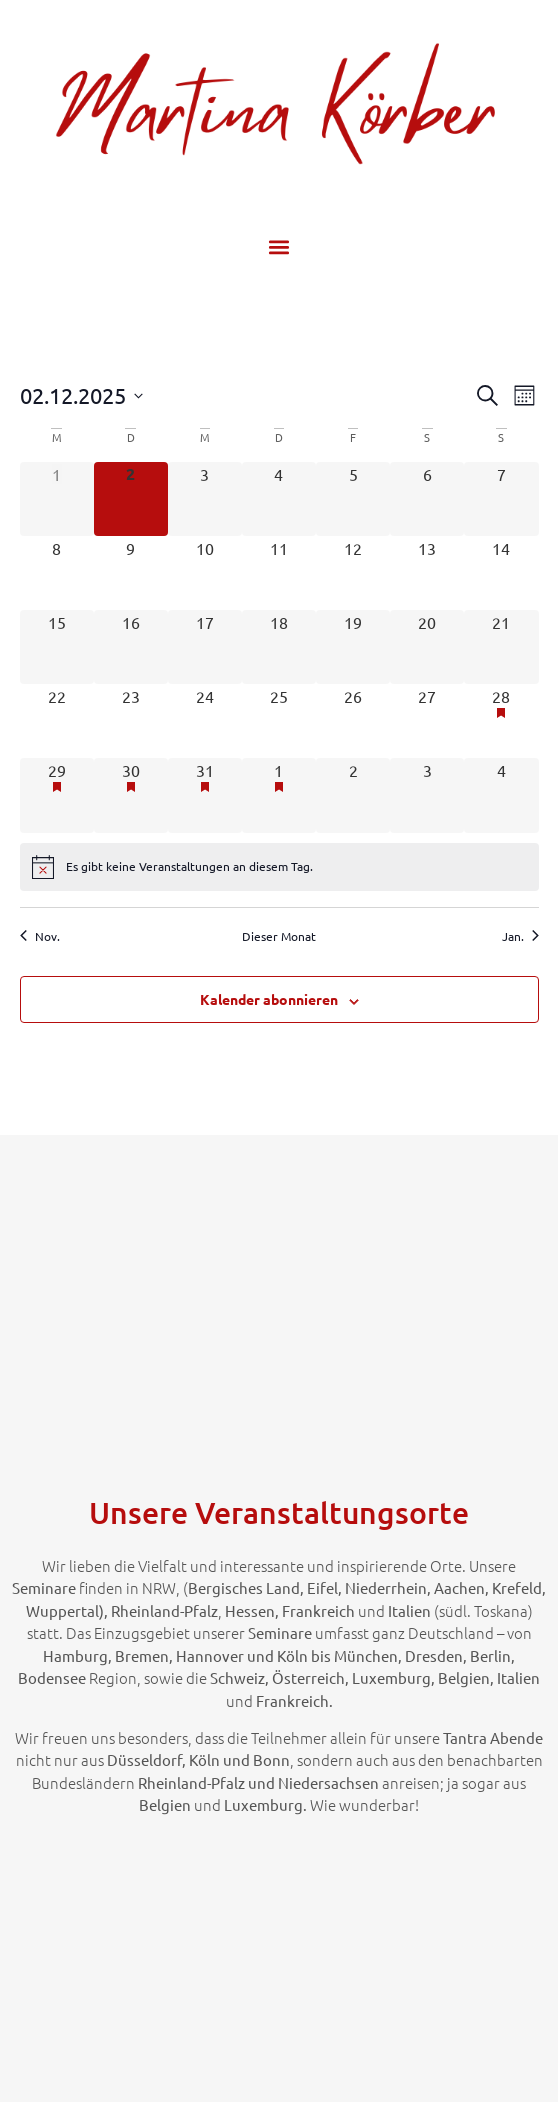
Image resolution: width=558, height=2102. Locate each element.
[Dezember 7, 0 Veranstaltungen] (501, 499)
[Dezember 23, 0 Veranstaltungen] (131, 721)
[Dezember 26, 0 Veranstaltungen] (353, 721)
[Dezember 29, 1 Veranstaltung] (57, 795)
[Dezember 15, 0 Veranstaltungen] (57, 647)
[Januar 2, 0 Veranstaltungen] (353, 795)
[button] (279, 246)
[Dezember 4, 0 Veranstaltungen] (279, 499)
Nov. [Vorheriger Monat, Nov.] (40, 936)
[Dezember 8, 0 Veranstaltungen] (57, 573)
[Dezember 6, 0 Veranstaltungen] (427, 499)
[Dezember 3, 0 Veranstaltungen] (205, 499)
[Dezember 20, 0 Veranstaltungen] (427, 647)
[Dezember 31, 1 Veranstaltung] (205, 795)
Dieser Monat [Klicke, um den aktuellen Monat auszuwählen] (279, 936)
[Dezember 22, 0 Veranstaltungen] (57, 721)
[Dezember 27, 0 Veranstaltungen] (427, 721)
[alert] (279, 867)
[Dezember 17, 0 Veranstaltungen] (205, 647)
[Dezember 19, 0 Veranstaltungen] (353, 647)
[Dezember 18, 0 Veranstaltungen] (279, 647)
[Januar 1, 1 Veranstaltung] (279, 795)
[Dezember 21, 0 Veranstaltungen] (501, 647)
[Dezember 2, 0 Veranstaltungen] (131, 499)
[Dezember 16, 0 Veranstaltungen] (131, 647)
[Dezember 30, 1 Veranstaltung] (131, 795)
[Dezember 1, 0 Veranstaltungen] (57, 499)
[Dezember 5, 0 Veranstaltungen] (353, 499)
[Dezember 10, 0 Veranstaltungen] (205, 573)
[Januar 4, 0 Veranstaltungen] (501, 795)
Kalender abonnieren (269, 999)
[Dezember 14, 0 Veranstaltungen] (501, 573)
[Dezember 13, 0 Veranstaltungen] (427, 573)
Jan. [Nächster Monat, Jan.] (520, 936)
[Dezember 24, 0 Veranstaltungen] (205, 721)
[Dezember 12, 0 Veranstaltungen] (353, 573)
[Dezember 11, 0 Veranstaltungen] (279, 573)
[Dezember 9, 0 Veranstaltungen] (131, 573)
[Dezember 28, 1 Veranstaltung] (501, 721)
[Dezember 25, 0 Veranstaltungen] (279, 721)
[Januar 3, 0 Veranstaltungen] (427, 795)
